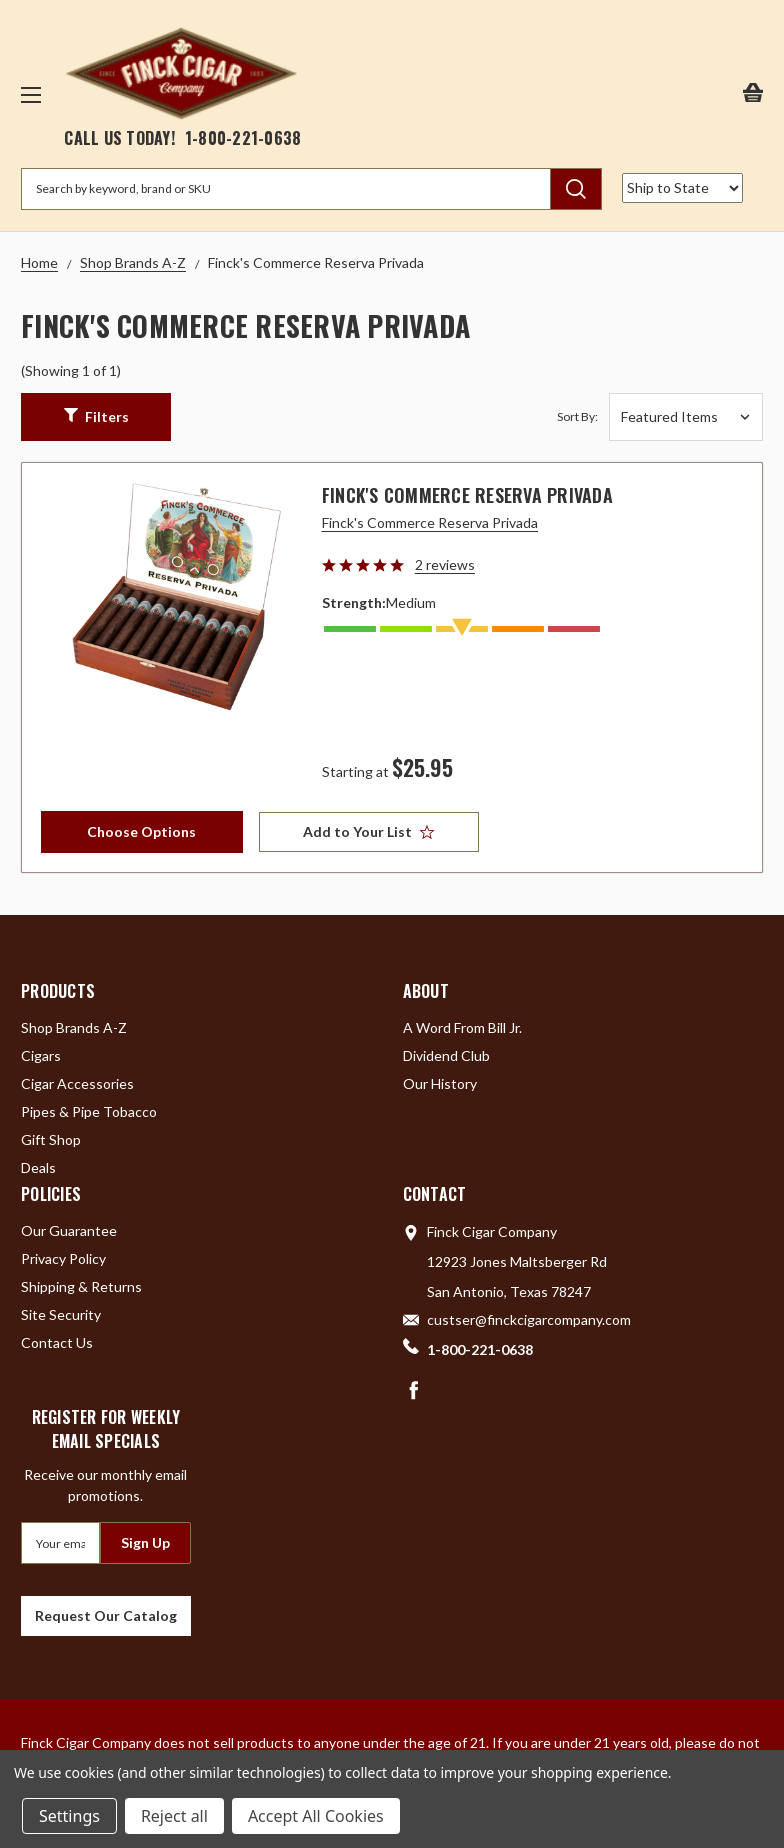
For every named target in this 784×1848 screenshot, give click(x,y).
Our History (440, 1083)
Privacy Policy (63, 1258)
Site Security (61, 1314)
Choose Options (141, 831)
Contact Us (57, 1342)
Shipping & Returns (81, 1286)
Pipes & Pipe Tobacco (89, 1111)
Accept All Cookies (316, 1816)
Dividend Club (446, 1055)
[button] (96, 417)
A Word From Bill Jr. (462, 1027)
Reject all (174, 1816)
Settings (69, 1816)
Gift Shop (51, 1139)
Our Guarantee (69, 1230)
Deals (38, 1167)
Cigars (41, 1055)
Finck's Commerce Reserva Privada (467, 495)
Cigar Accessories (77, 1083)
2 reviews (445, 564)
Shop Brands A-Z (74, 1027)
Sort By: (577, 416)
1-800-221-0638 (243, 138)
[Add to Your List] (369, 832)
